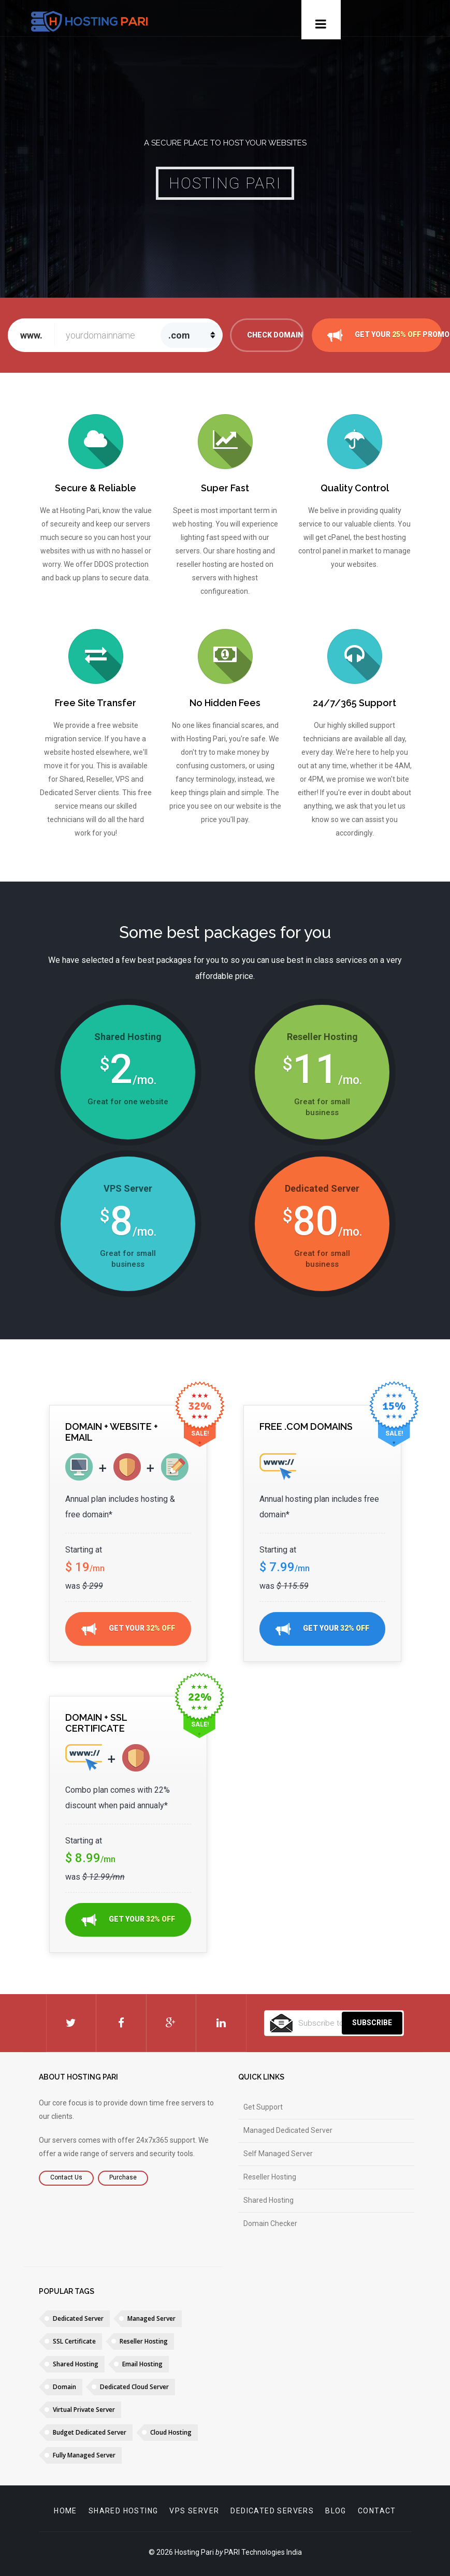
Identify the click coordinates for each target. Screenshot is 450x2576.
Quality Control (355, 487)
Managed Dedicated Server (287, 2130)
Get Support (263, 2107)
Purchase (123, 2177)
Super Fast (225, 487)
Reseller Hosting (269, 2177)
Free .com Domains (306, 1426)
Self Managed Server (278, 2153)
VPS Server (194, 2511)
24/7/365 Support (354, 702)
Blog (335, 2511)
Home (65, 2511)
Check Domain (275, 335)
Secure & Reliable (95, 487)
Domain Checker (270, 2223)
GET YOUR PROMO (384, 335)
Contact (377, 2511)
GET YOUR (128, 1629)
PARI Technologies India (263, 2552)
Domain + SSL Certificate (96, 1723)
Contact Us (66, 2177)
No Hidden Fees (225, 702)
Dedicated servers (272, 2511)
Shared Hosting (268, 2200)
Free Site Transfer (95, 702)
